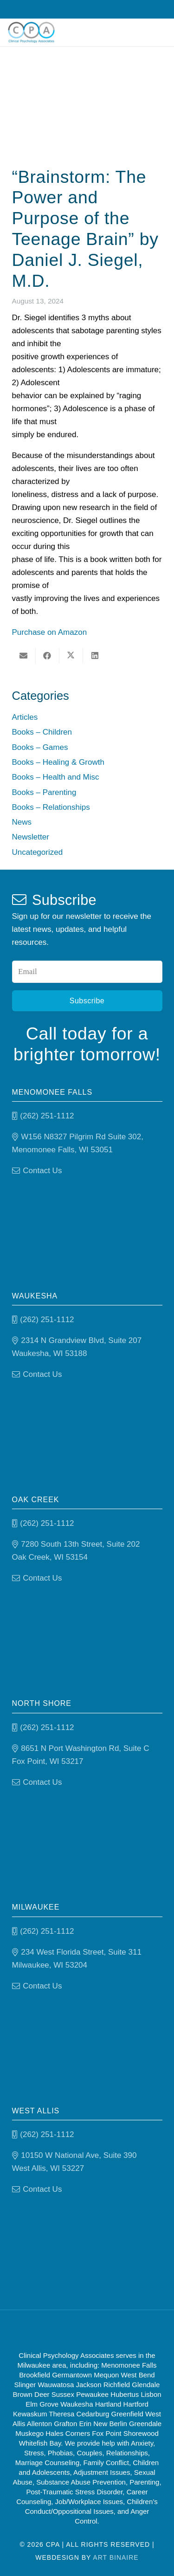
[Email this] (24, 656)
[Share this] (47, 656)
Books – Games (40, 747)
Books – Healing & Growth (58, 762)
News (22, 822)
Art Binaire (115, 2557)
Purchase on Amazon (49, 632)
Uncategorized (37, 852)
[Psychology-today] (128, 2329)
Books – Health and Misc (55, 777)
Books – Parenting (44, 792)
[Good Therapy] (54, 2329)
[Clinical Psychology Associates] (31, 32)
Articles (25, 717)
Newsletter (30, 837)
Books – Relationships (51, 807)
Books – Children (42, 732)
